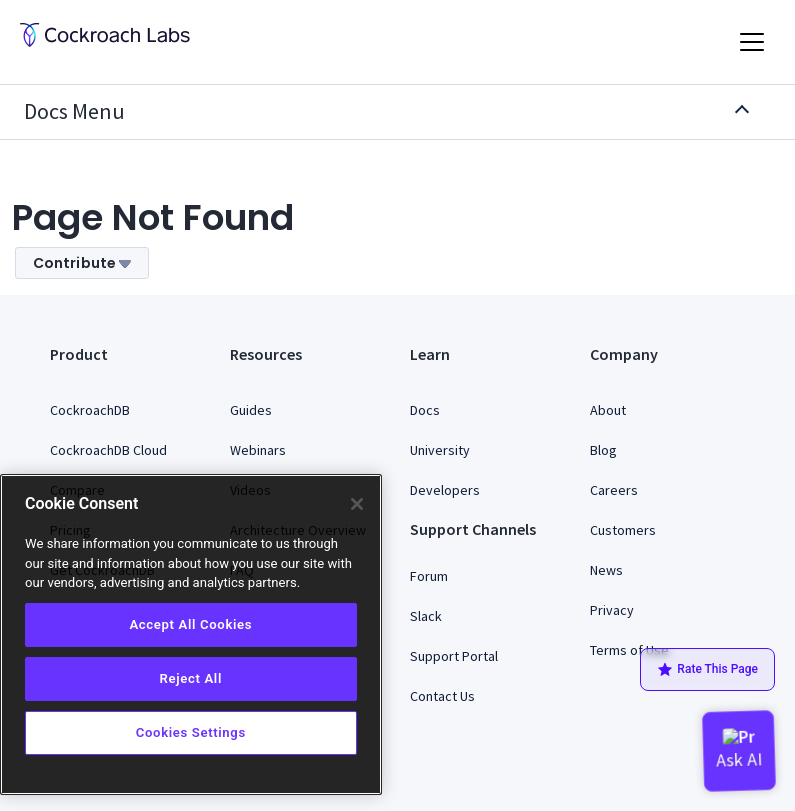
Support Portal (454, 656)
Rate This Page (707, 670)
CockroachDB (90, 410)
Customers (623, 530)
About (608, 410)
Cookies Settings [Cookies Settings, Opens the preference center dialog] (191, 732)
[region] (191, 634)
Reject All (191, 678)
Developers (445, 490)
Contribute (82, 263)
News (606, 570)
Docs (425, 410)
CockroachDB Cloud (108, 450)
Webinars (258, 450)
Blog (603, 450)
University (440, 450)
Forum (429, 576)
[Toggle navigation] (752, 42)
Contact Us (442, 696)
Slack (426, 616)
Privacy (612, 610)
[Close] (357, 504)
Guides (251, 410)
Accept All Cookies (190, 624)
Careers (614, 490)
